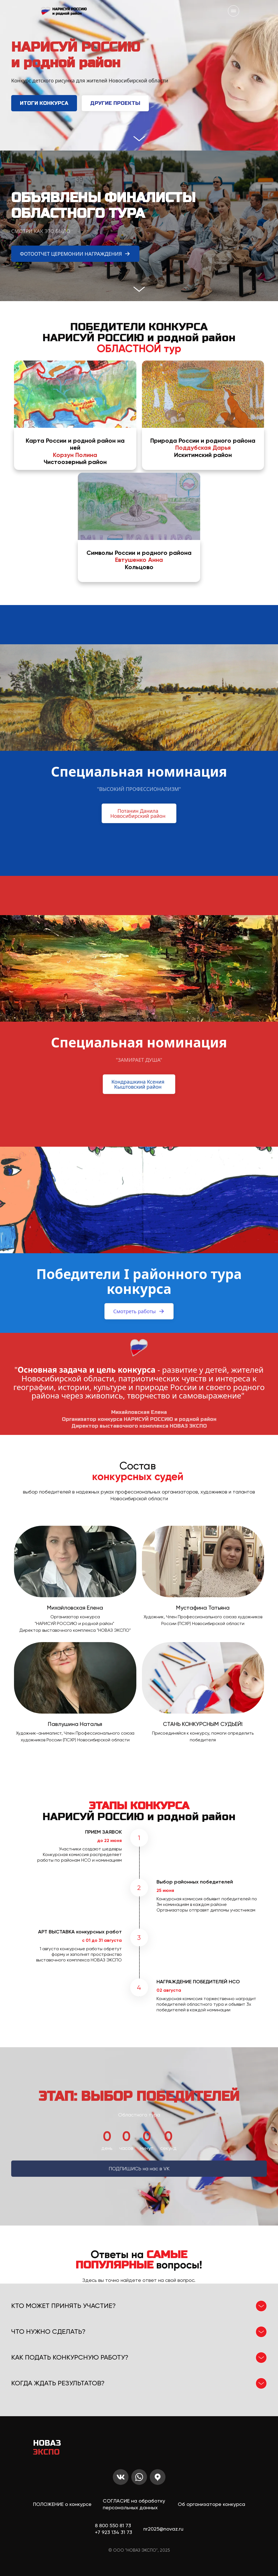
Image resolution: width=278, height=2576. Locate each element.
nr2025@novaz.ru (163, 2529)
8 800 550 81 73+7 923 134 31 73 (113, 2528)
